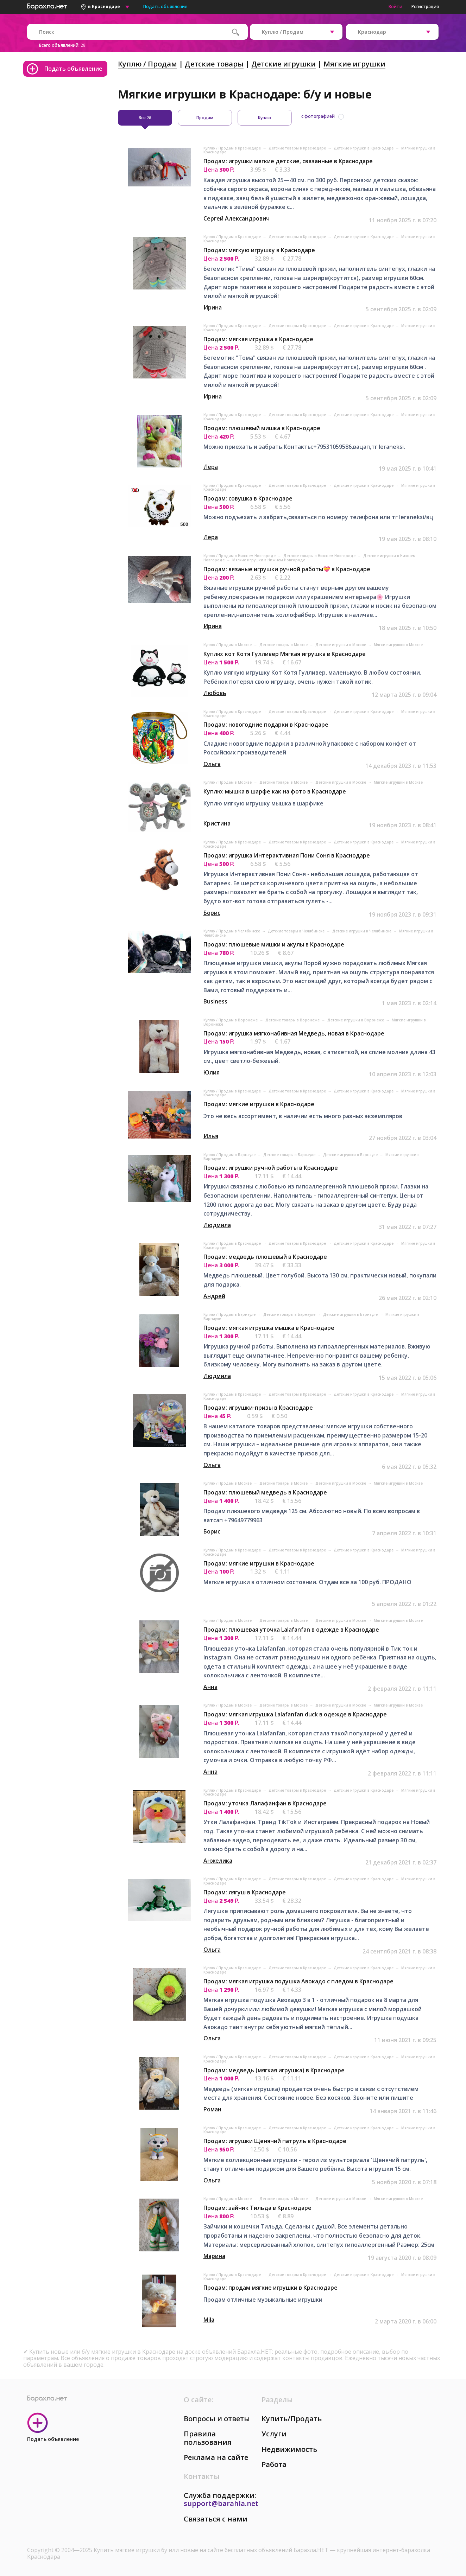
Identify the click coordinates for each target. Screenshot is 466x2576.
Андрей (214, 1296)
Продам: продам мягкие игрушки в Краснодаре (270, 2287)
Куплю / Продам (147, 64)
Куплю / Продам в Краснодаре (232, 148)
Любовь (214, 693)
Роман (212, 2109)
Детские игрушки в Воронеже (356, 1020)
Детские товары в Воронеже (293, 1020)
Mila (208, 2319)
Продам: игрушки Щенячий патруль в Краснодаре (274, 2141)
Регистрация (425, 6)
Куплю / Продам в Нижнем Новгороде (240, 555)
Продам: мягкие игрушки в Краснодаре (258, 1104)
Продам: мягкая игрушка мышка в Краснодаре (268, 1328)
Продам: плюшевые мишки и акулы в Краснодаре (273, 944)
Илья (210, 1136)
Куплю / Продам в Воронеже (231, 1020)
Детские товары (214, 64)
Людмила (217, 1225)
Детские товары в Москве (284, 644)
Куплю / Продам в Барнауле (230, 1154)
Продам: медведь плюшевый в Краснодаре (265, 1257)
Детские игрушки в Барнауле (351, 1154)
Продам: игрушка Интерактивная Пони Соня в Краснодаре (286, 855)
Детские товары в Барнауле (289, 1154)
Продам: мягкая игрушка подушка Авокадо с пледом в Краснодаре (298, 1981)
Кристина (217, 823)
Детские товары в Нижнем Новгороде (320, 555)
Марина (214, 2256)
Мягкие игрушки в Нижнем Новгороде (268, 559)
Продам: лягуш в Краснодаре (244, 1892)
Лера (210, 467)
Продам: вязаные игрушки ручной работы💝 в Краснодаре (286, 569)
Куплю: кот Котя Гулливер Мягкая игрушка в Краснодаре (284, 654)
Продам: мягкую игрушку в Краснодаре (259, 250)
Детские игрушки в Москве (341, 644)
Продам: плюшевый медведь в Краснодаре (265, 1492)
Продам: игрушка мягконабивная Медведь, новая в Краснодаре (293, 1033)
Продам (204, 118)
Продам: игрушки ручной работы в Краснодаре (270, 1168)
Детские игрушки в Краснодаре (364, 148)
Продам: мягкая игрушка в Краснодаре (258, 339)
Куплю (264, 118)
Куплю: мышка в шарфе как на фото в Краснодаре (274, 791)
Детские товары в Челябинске (297, 931)
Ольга (212, 764)
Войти (395, 6)
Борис (211, 913)
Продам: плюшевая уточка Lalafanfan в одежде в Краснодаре (291, 1629)
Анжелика (217, 1860)
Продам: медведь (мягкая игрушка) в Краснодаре (274, 2070)
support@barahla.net (221, 2503)
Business (215, 1001)
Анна (210, 1687)
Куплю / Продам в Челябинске (232, 931)
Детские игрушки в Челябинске (362, 931)
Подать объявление (165, 6)
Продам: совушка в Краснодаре (247, 498)
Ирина (212, 307)
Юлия (211, 1072)
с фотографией (318, 116)
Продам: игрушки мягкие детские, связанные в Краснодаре (288, 161)
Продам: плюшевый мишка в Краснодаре (261, 428)
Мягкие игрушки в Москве (398, 644)
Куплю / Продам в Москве (228, 644)
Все (145, 118)
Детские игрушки (283, 64)
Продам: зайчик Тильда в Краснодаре (257, 2208)
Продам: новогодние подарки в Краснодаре (265, 724)
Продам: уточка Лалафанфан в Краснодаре (265, 1803)
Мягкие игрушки (354, 64)
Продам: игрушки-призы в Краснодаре (258, 1407)
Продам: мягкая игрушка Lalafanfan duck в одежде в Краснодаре (295, 1714)
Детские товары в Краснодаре (298, 148)
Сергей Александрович (236, 218)
